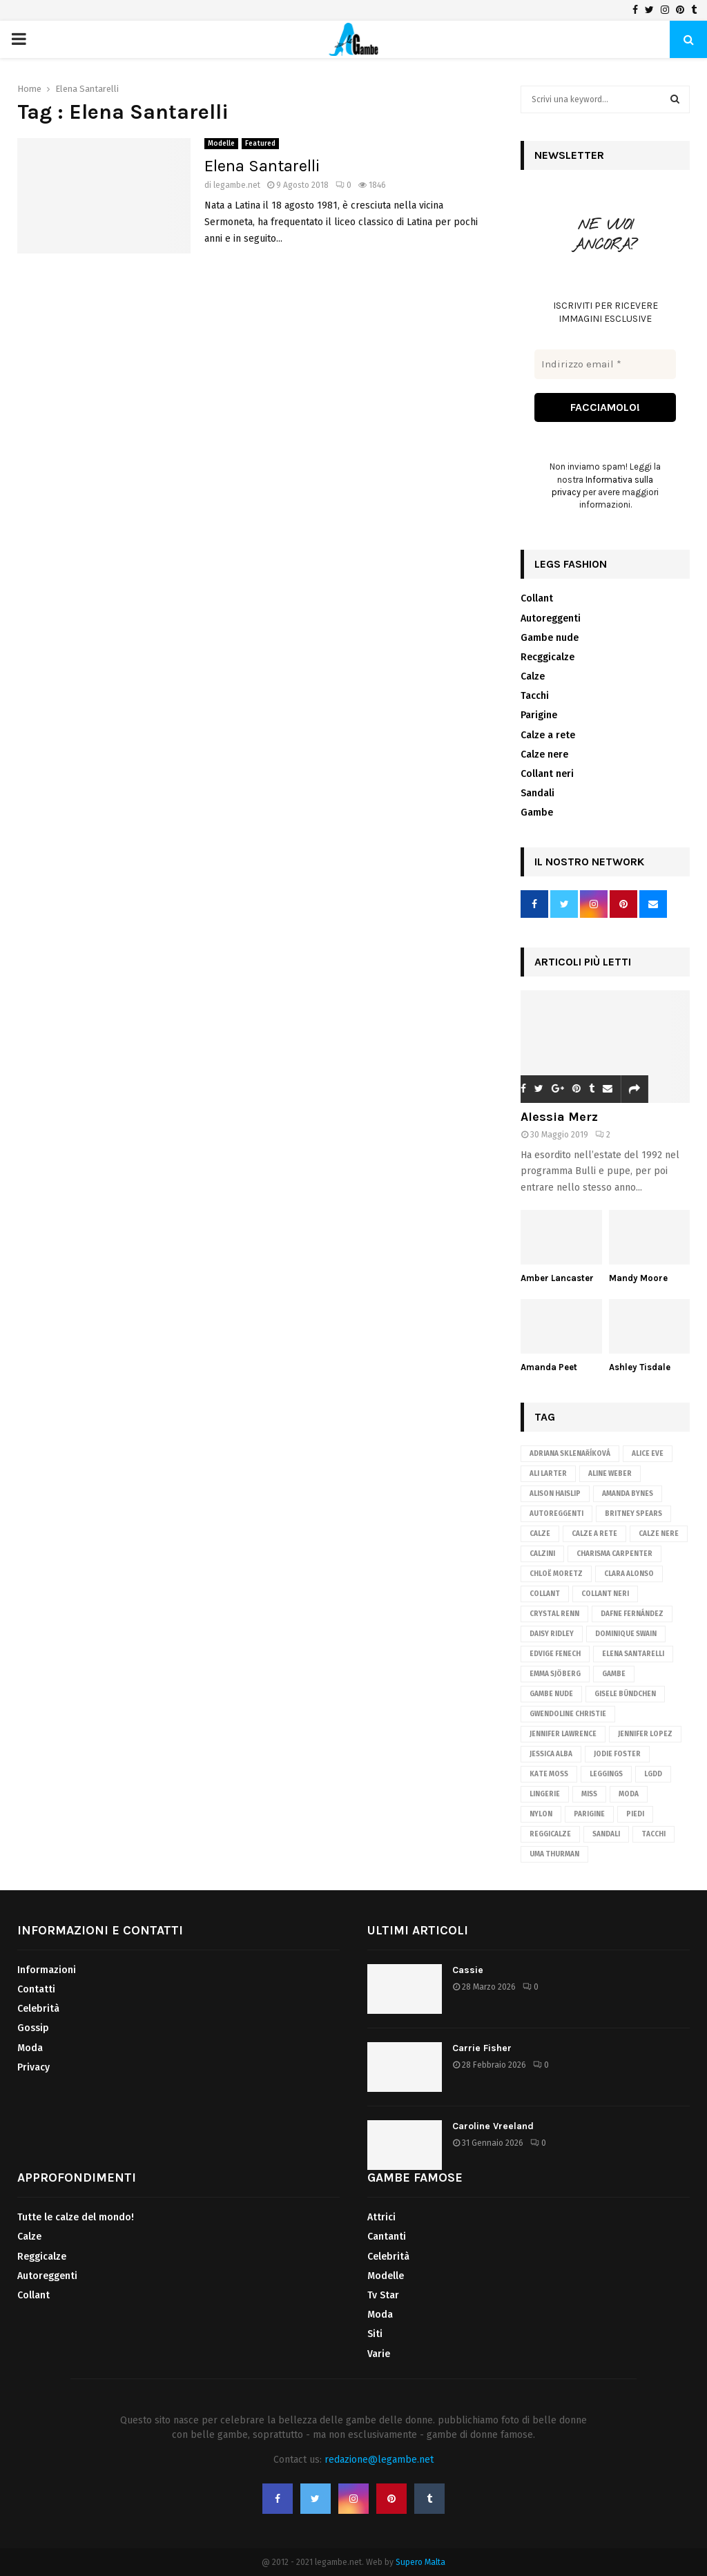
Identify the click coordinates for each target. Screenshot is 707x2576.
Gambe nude (550, 638)
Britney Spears (633, 1514)
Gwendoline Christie (568, 1714)
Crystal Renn (554, 1614)
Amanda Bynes (627, 1494)
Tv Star (383, 2295)
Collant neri (547, 774)
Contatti (36, 1989)
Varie (378, 2354)
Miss (589, 1794)
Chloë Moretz (556, 1574)
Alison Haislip (555, 1494)
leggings (606, 1774)
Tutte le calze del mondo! (75, 2217)
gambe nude (551, 1694)
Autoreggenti (551, 618)
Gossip (33, 2029)
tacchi (653, 1834)
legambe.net (236, 185)
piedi (635, 1814)
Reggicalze (41, 2256)
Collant (537, 598)
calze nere (659, 1534)
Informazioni (46, 1970)
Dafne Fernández (632, 1614)
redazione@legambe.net (379, 2460)
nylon (541, 1814)
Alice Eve (648, 1454)
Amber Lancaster (557, 1278)
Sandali (537, 793)
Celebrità (38, 2009)
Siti (374, 2334)
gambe (614, 1674)
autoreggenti (556, 1514)
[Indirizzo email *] (605, 364)
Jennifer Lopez (645, 1734)
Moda (629, 1794)
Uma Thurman (554, 1854)
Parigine (539, 716)
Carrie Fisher (482, 2048)
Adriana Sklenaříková (570, 1454)
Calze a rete (548, 735)
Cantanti (386, 2237)
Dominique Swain (626, 1634)
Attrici (381, 2217)
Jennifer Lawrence (563, 1734)
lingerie (545, 1794)
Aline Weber (610, 1474)
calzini (542, 1554)
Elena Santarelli (262, 165)
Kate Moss (549, 1774)
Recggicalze (547, 657)
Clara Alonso (629, 1574)
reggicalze (550, 1834)
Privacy (33, 2067)
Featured (260, 144)
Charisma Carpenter (614, 1554)
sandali (606, 1834)
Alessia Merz (559, 1116)
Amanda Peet (549, 1367)
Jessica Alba (551, 1754)
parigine (589, 1814)
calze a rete (594, 1534)
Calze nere (544, 754)
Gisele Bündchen (625, 1694)
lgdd (653, 1774)
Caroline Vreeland (493, 2126)
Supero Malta (420, 2562)
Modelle (221, 144)
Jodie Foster (617, 1754)
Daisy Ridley (552, 1634)
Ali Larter (548, 1474)
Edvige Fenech (555, 1654)
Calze (533, 676)
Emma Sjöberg (555, 1674)
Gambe (537, 813)
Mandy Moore (638, 1278)
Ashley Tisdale (639, 1367)
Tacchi (535, 696)
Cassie (467, 1970)
